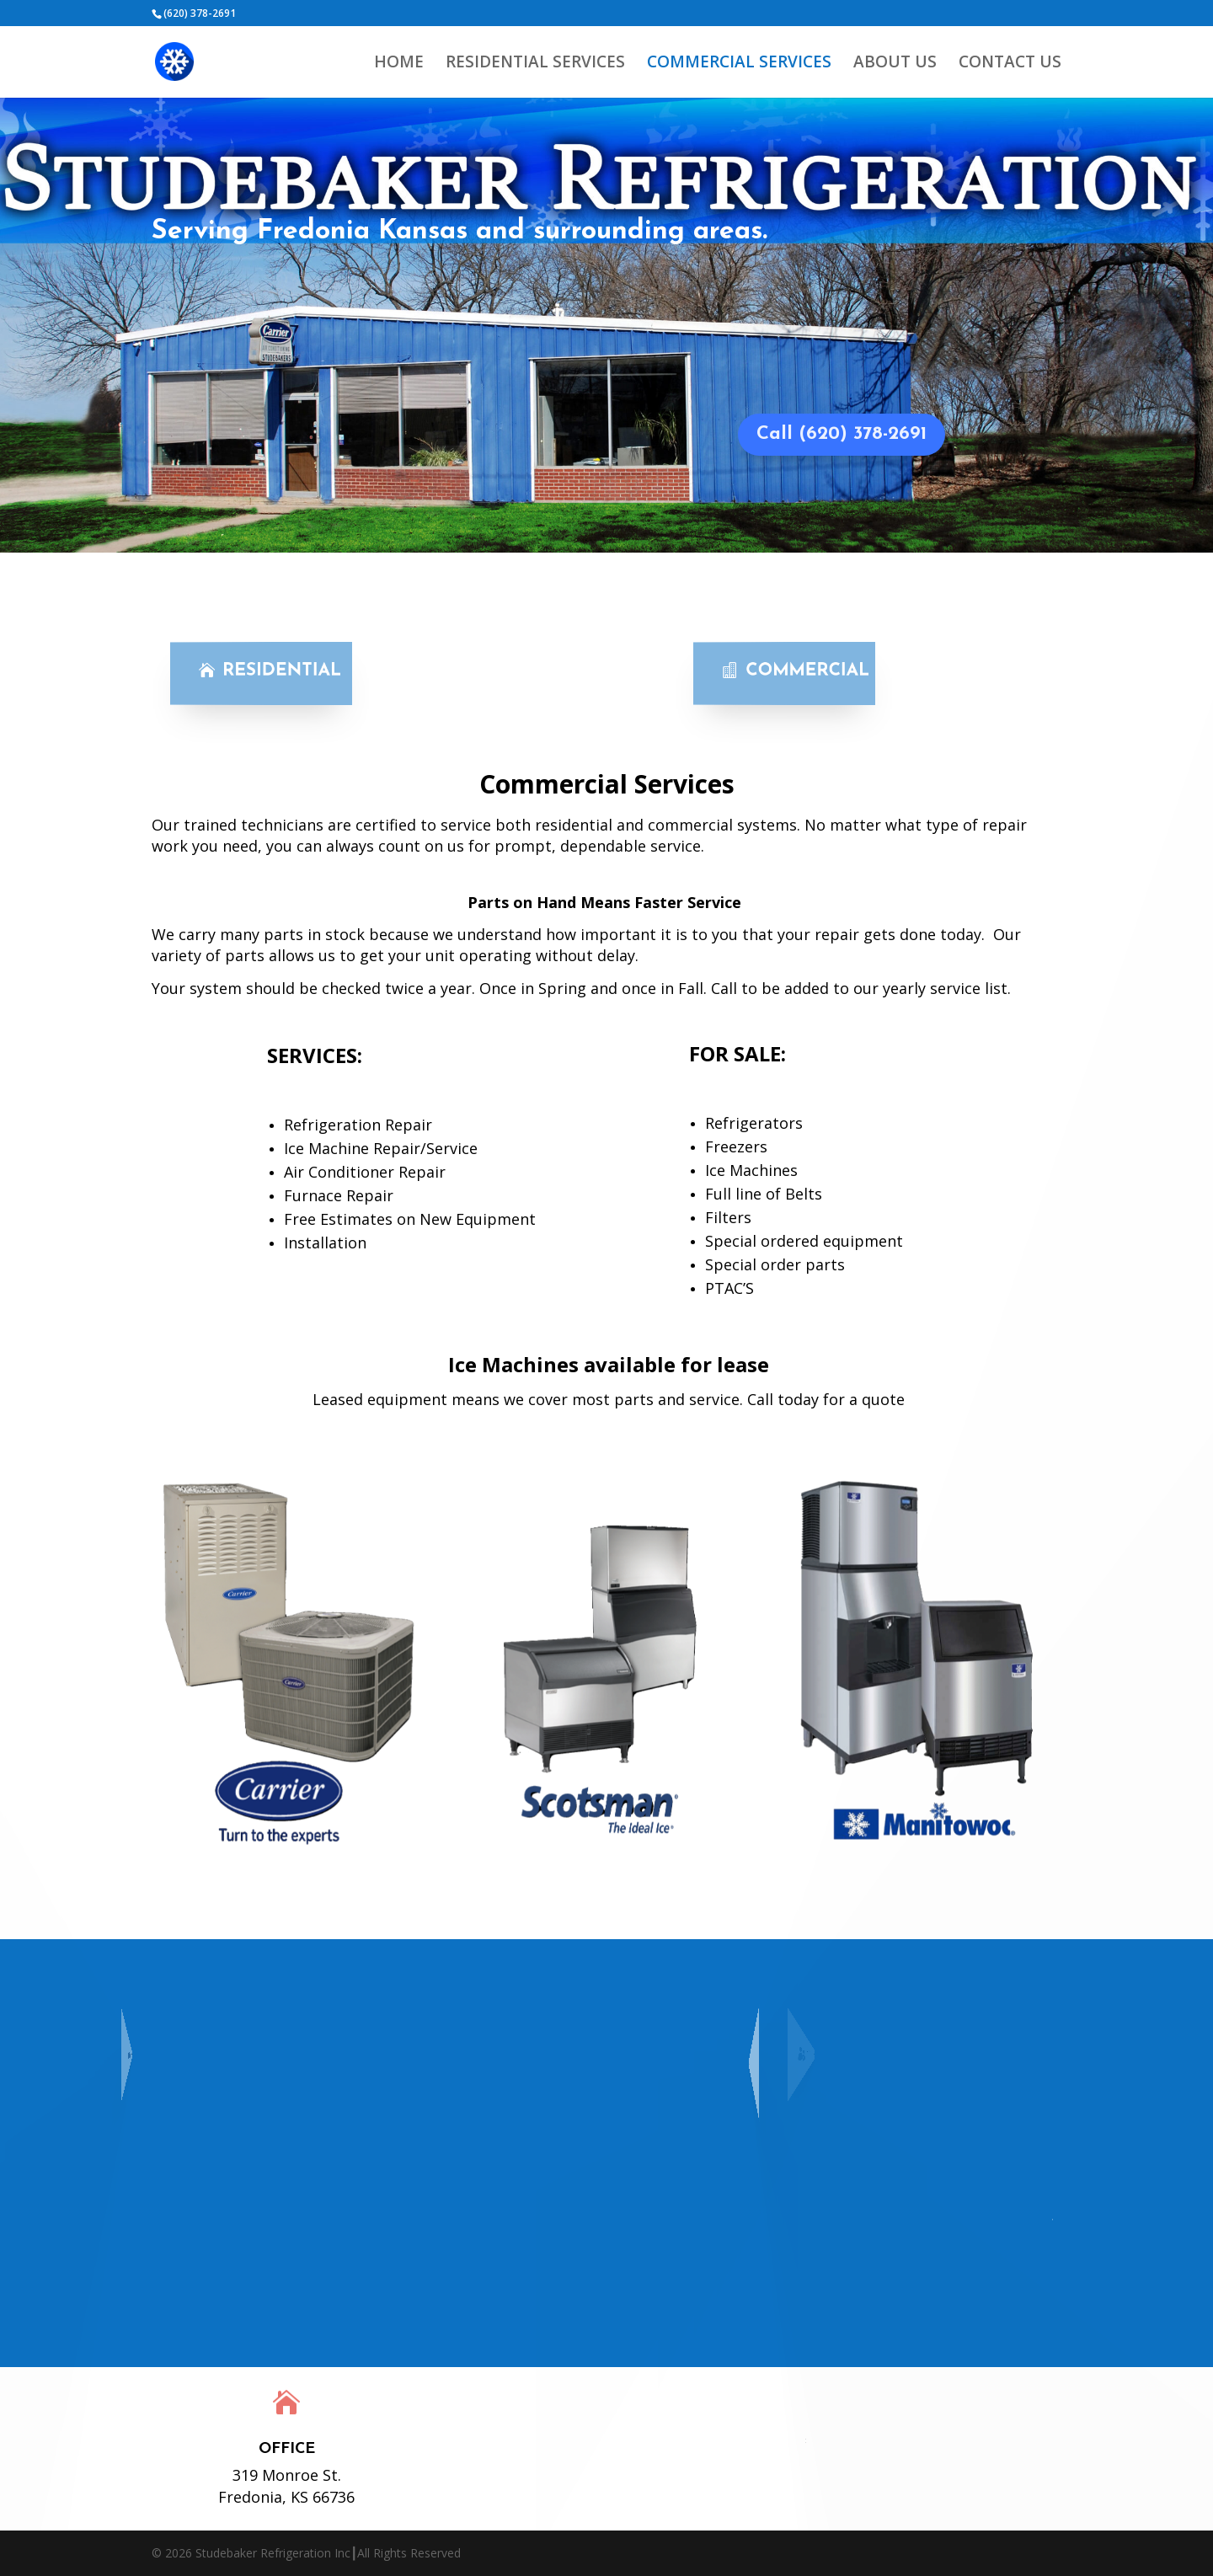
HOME (399, 64)
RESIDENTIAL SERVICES (535, 64)
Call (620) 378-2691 (841, 434)
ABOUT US (895, 64)
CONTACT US (1010, 64)
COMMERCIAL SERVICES (739, 64)
